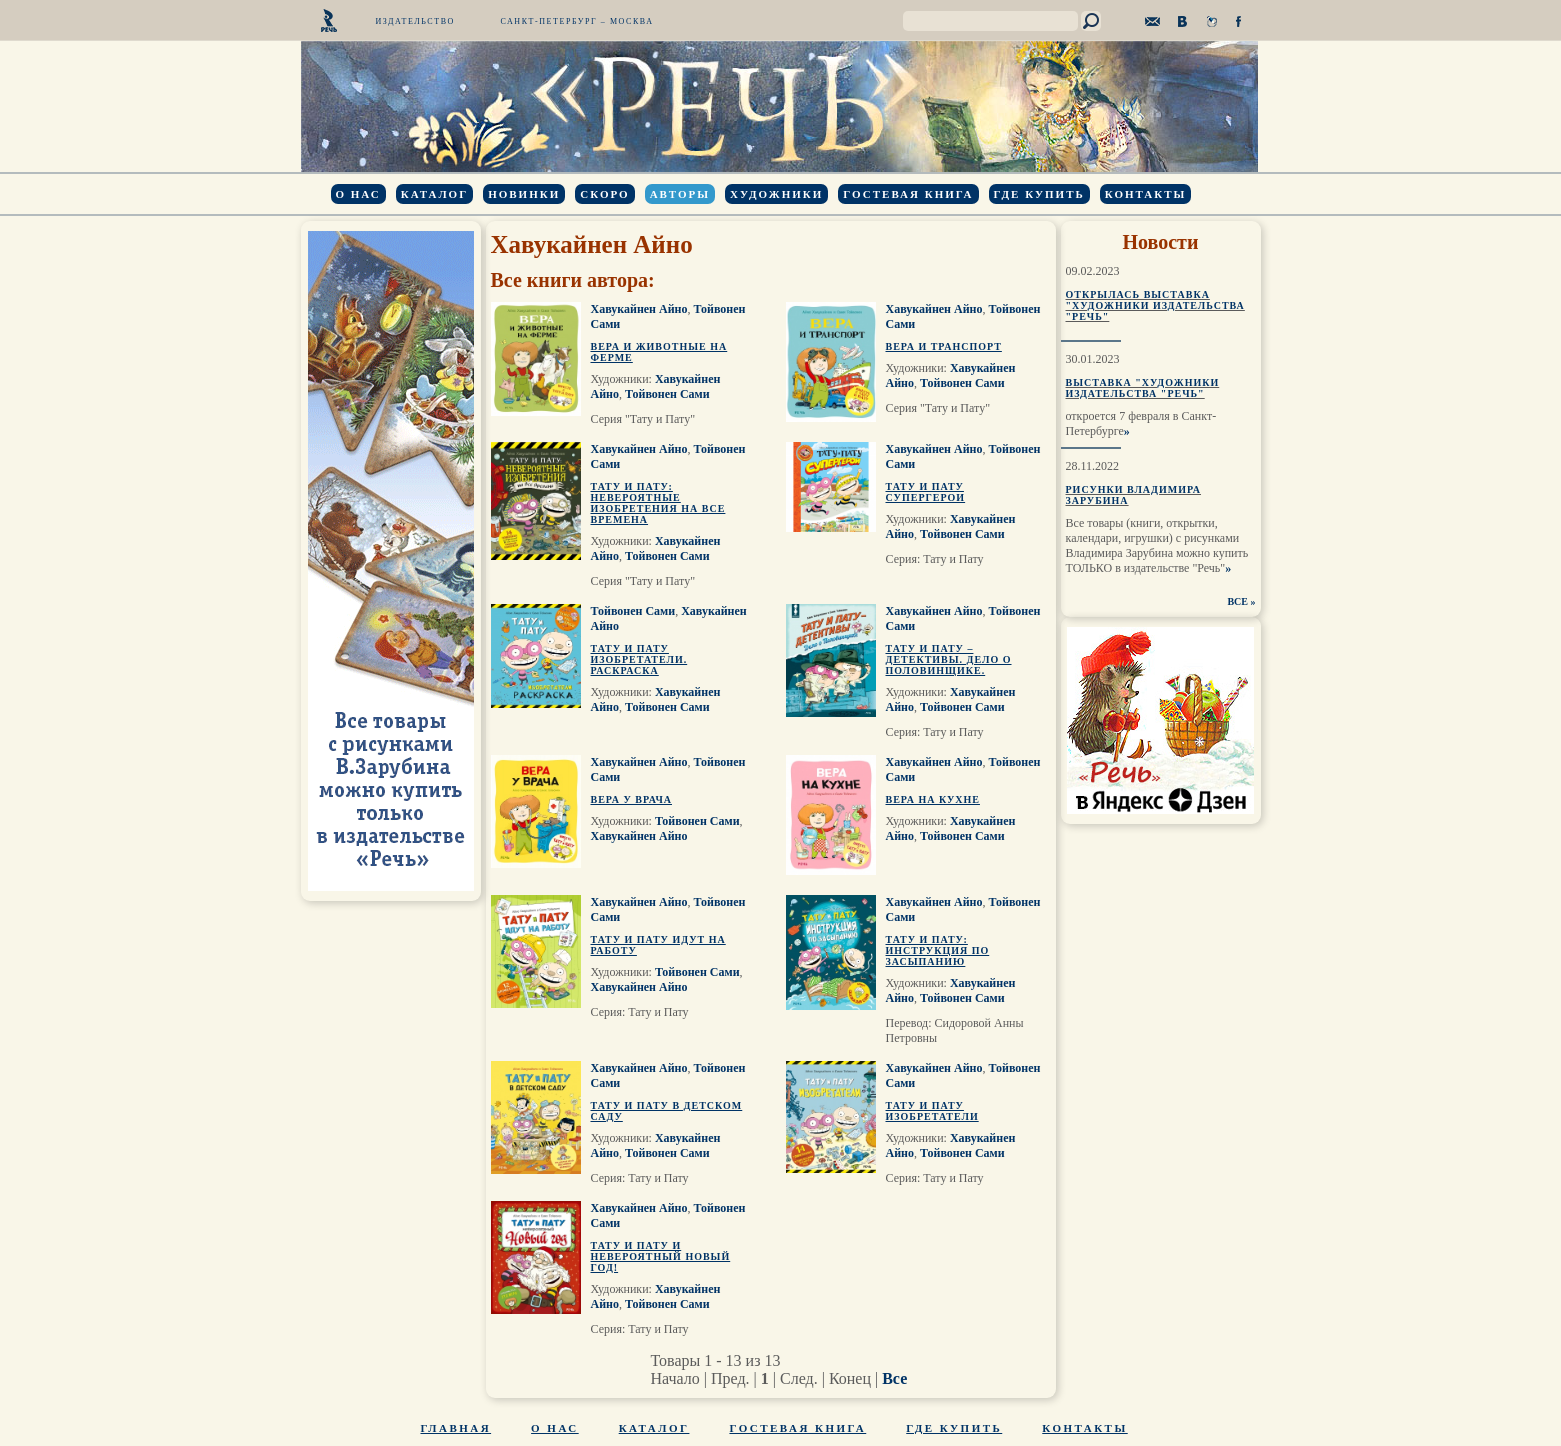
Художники (776, 194)
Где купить (1039, 194)
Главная (456, 1428)
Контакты (1146, 194)
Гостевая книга (908, 194)
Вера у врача (632, 799)
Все (894, 1378)
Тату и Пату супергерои (926, 492)
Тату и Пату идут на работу (658, 945)
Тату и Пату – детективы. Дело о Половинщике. (949, 659)
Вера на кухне (933, 799)
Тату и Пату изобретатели (932, 1111)
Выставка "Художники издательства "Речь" (1143, 388)
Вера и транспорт (944, 346)
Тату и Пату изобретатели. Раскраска (639, 659)
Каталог (434, 194)
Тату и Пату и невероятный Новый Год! (661, 1256)
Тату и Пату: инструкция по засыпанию (938, 950)
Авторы (680, 194)
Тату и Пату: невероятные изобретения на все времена (658, 503)
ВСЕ (1237, 601)
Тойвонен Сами (667, 394)
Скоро (604, 194)
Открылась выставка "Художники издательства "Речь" (1155, 305)
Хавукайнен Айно (639, 309)
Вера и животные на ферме (659, 352)
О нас (358, 194)
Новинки (524, 194)
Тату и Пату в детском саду (667, 1111)
